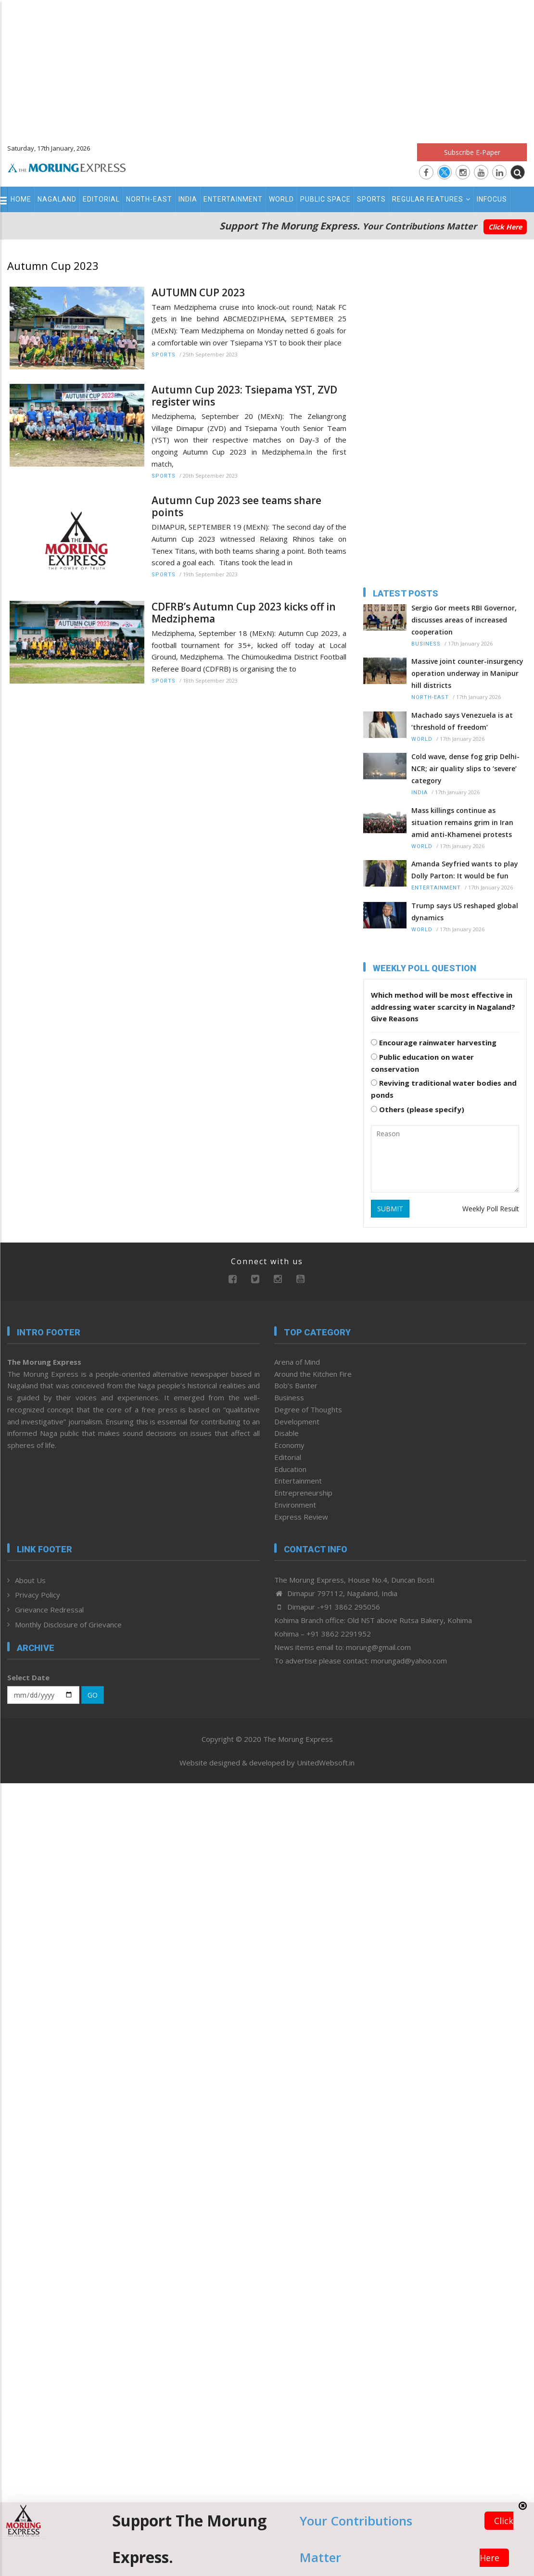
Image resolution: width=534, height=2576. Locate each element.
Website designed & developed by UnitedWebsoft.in (267, 1762)
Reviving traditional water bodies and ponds (444, 1089)
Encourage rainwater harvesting (433, 1042)
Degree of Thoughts (308, 1409)
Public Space (325, 199)
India (187, 199)
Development (296, 1421)
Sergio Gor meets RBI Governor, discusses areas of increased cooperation (464, 619)
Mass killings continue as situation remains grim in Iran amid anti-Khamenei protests (462, 822)
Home (21, 199)
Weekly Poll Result (490, 1208)
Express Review (301, 1517)
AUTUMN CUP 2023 (198, 293)
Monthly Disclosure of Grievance (68, 1624)
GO (93, 1695)
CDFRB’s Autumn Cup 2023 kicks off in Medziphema (244, 613)
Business (426, 644)
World (281, 199)
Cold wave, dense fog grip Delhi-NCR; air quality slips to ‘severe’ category (465, 768)
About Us (30, 1580)
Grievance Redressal (49, 1609)
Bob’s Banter (296, 1385)
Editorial (101, 199)
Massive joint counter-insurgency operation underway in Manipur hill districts (467, 673)
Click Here (505, 226)
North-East (149, 199)
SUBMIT (390, 1208)
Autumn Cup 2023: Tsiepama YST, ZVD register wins (244, 396)
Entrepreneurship (303, 1492)
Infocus (492, 199)
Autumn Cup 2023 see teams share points (236, 507)
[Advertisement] (267, 67)
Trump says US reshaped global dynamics (464, 911)
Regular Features (431, 199)
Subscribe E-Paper (472, 152)
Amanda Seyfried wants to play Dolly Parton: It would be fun (464, 869)
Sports (371, 199)
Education (290, 1469)
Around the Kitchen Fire (313, 1374)
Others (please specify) (417, 1109)
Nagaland (57, 199)
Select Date (28, 1677)
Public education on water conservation (422, 1063)
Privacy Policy (37, 1594)
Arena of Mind (297, 1362)
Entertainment (233, 199)
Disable (286, 1433)
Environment (295, 1505)
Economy (289, 1445)
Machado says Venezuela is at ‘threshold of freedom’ (462, 721)
